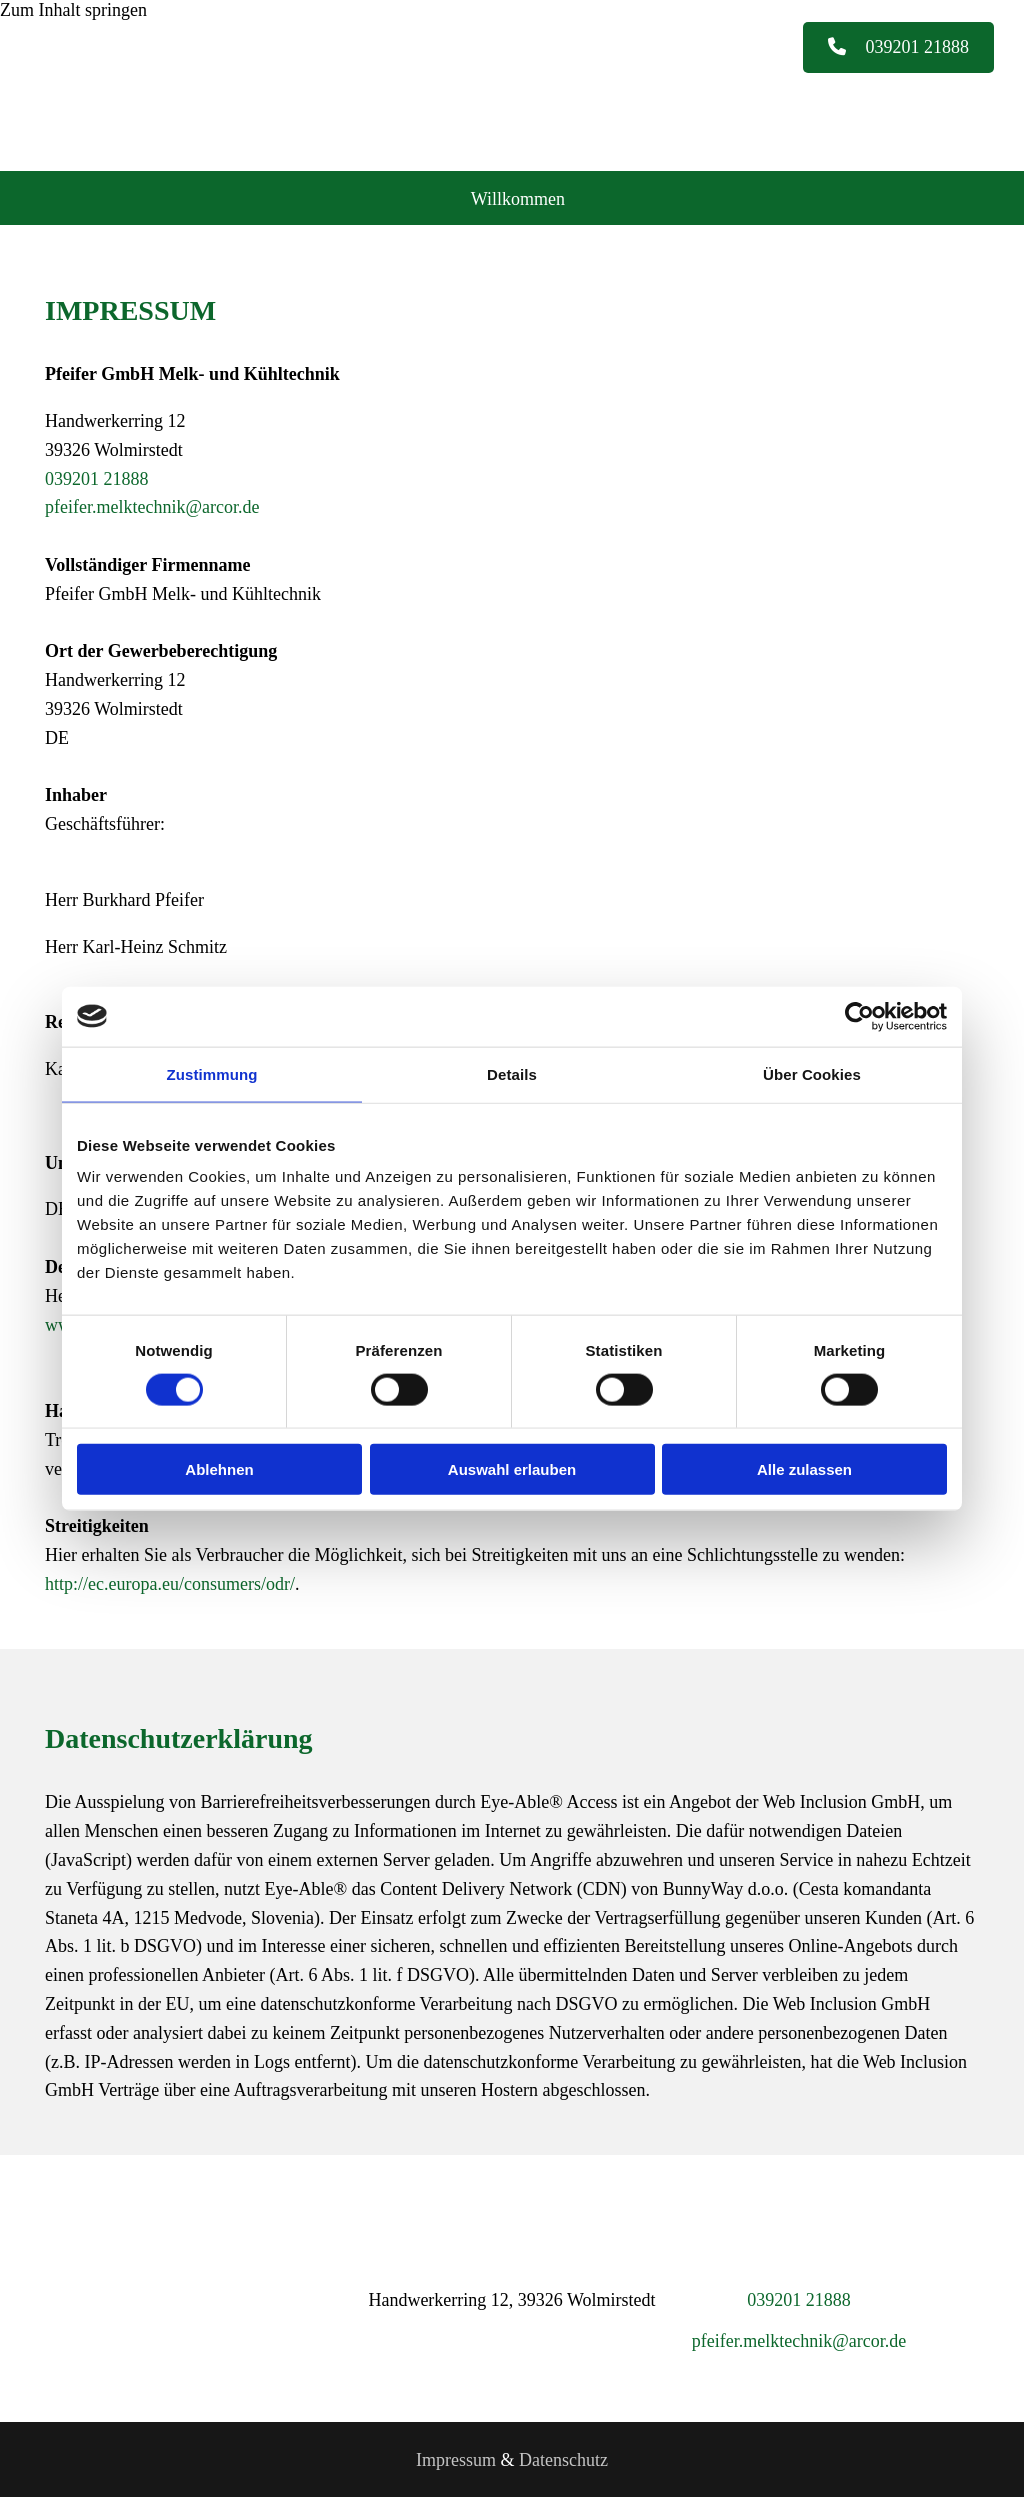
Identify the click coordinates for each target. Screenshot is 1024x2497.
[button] (899, 48)
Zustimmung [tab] (212, 1073)
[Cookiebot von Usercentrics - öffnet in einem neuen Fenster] (859, 1016)
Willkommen (519, 196)
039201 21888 (97, 477)
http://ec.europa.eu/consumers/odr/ (170, 1582)
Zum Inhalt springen (73, 10)
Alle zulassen (804, 1469)
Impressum (456, 2457)
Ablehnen (219, 1469)
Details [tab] (512, 1073)
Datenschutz (563, 2457)
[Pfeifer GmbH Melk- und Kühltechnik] (230, 140)
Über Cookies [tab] (812, 1073)
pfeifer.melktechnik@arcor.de (152, 505)
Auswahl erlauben (512, 1469)
